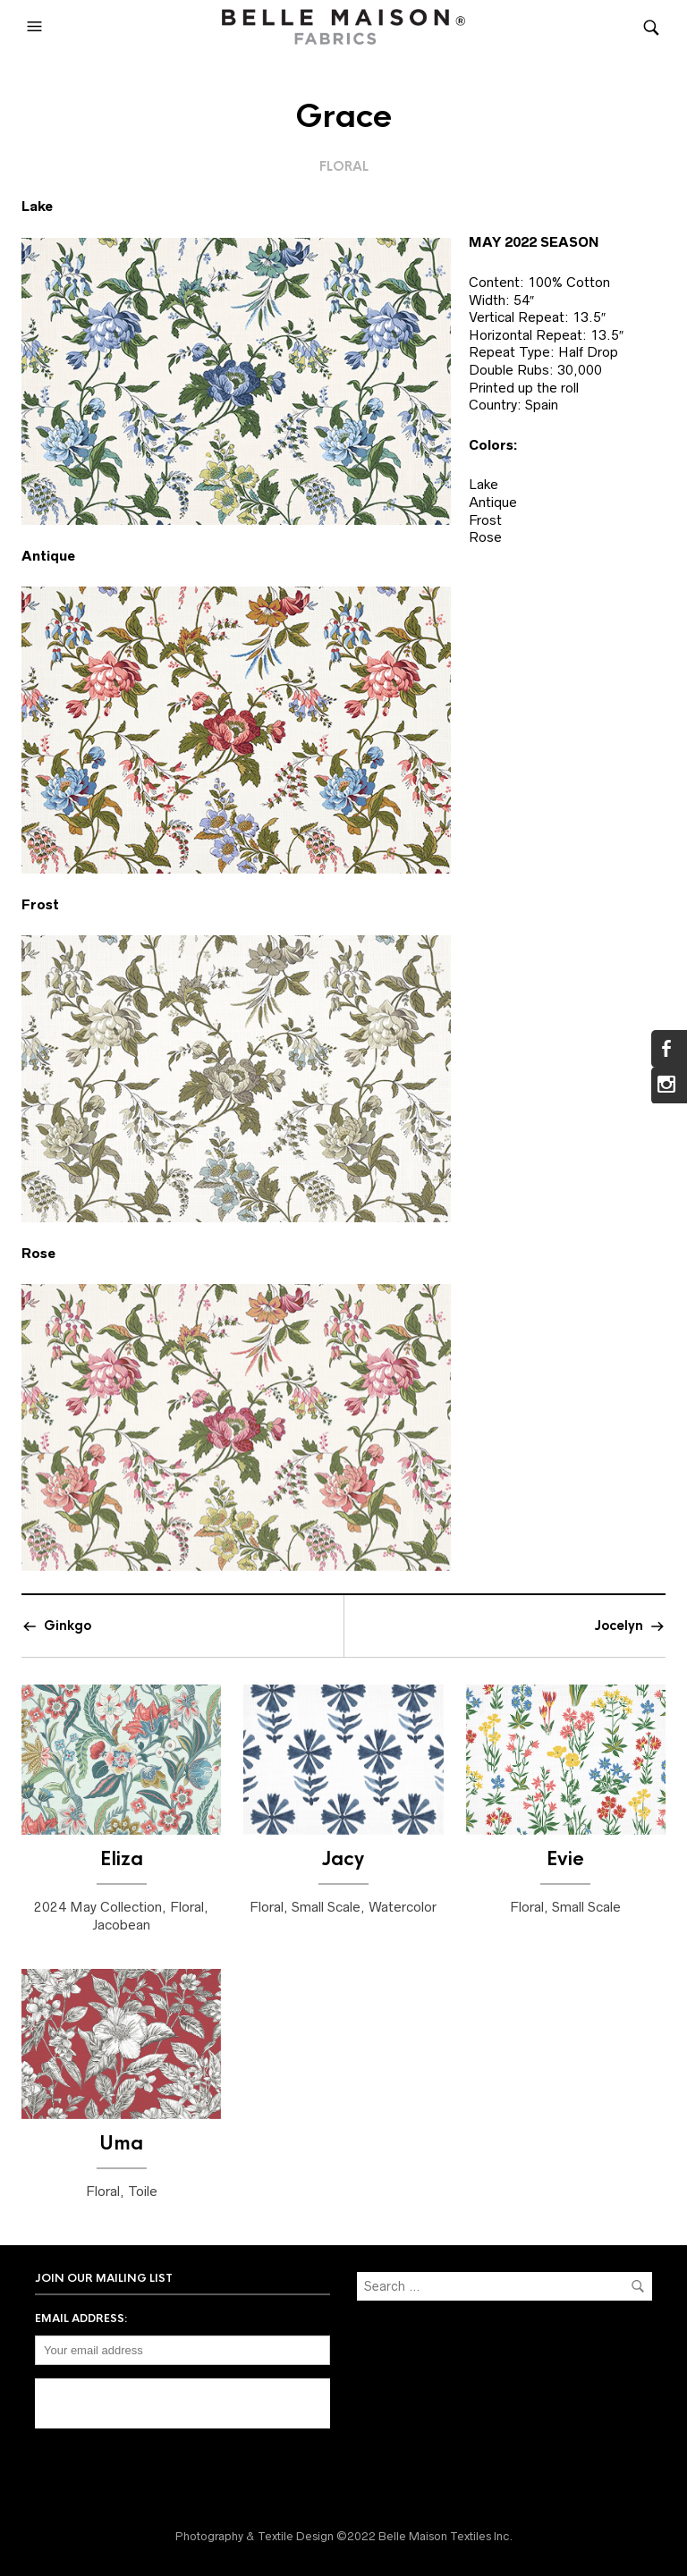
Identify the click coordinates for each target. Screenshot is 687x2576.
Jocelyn (619, 1625)
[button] (36, 27)
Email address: (81, 2318)
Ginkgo (67, 1625)
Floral (344, 166)
